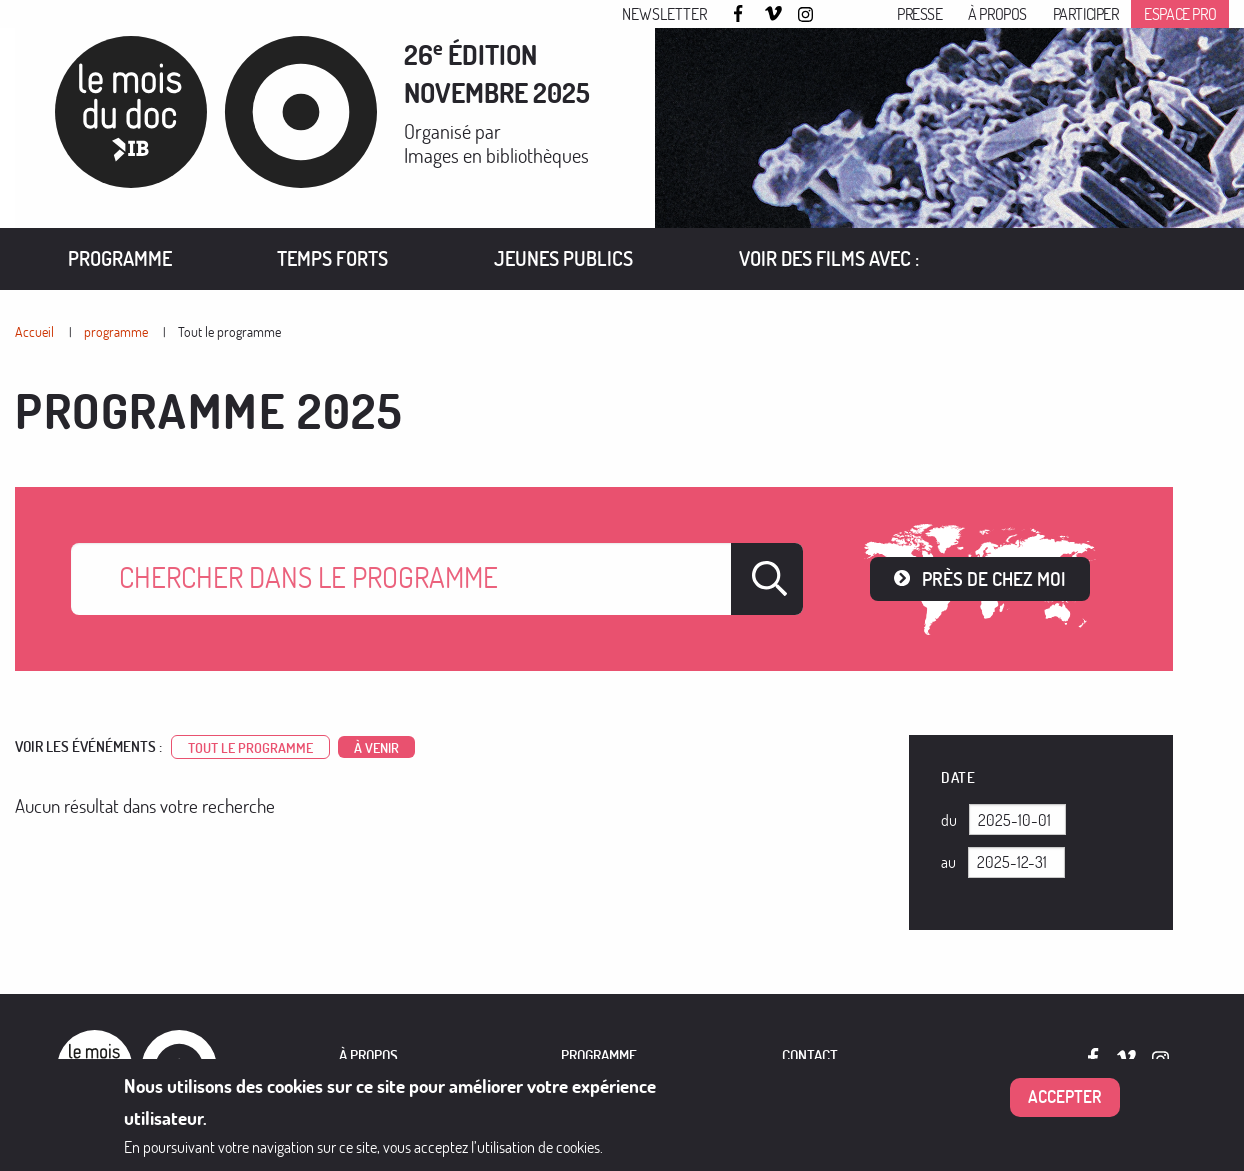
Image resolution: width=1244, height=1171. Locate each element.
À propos (997, 14)
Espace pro (1180, 14)
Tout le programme (229, 331)
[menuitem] (120, 259)
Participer (1086, 14)
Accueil (34, 331)
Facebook (741, 13)
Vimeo (774, 15)
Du (949, 820)
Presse (920, 14)
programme (116, 331)
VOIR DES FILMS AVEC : (829, 258)
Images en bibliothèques (496, 155)
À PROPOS (368, 1055)
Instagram (807, 15)
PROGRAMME (599, 1055)
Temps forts (332, 258)
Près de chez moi (994, 578)
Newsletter (664, 14)
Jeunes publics (563, 258)
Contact (810, 1055)
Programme (120, 258)
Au (948, 862)
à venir (376, 746)
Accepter (1065, 1096)
